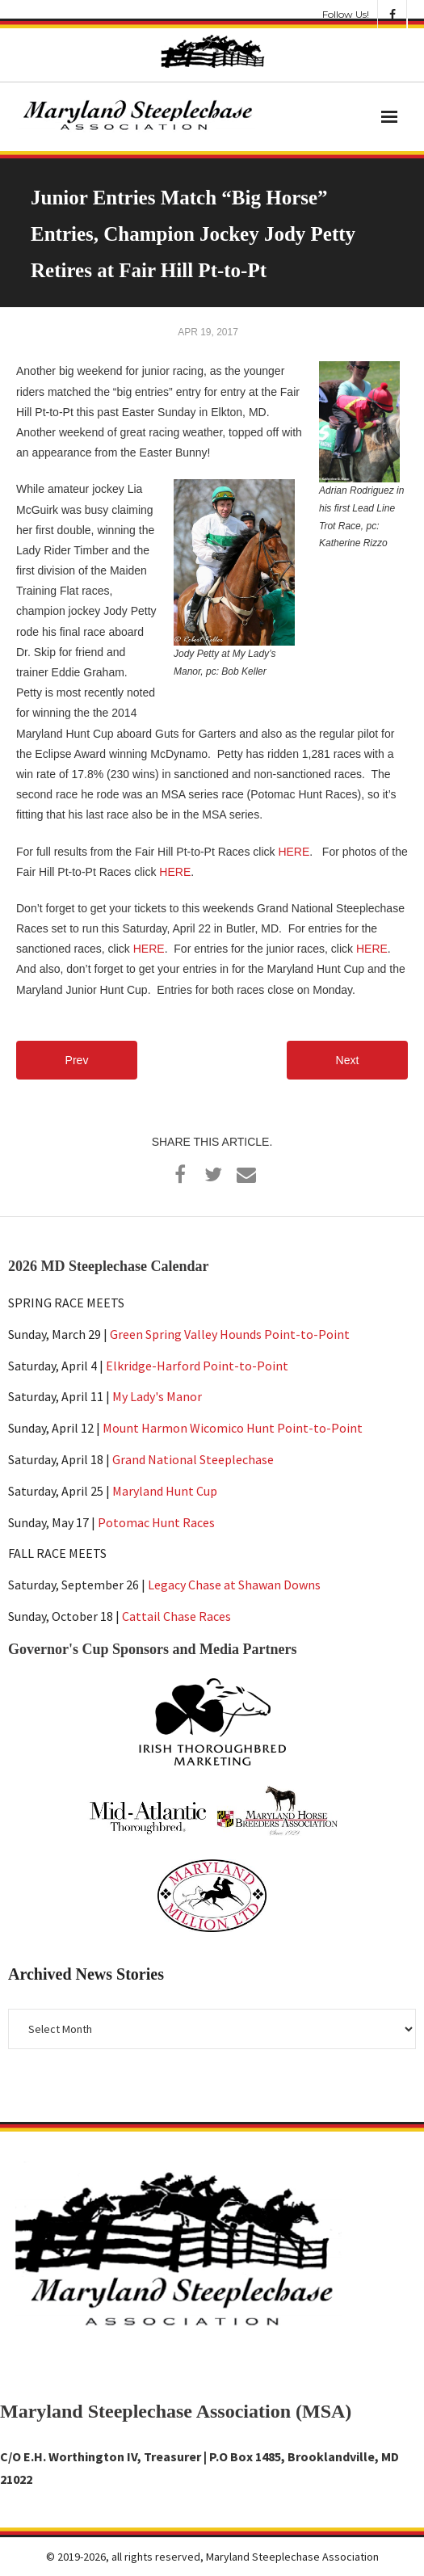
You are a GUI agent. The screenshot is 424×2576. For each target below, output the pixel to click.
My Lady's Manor (157, 1396)
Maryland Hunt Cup (164, 1491)
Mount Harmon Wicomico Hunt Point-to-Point (233, 1428)
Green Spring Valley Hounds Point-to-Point (230, 1334)
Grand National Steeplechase (193, 1459)
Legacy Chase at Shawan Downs (234, 1584)
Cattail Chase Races (176, 1616)
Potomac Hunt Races (156, 1522)
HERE (293, 851)
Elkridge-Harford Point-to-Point (197, 1365)
